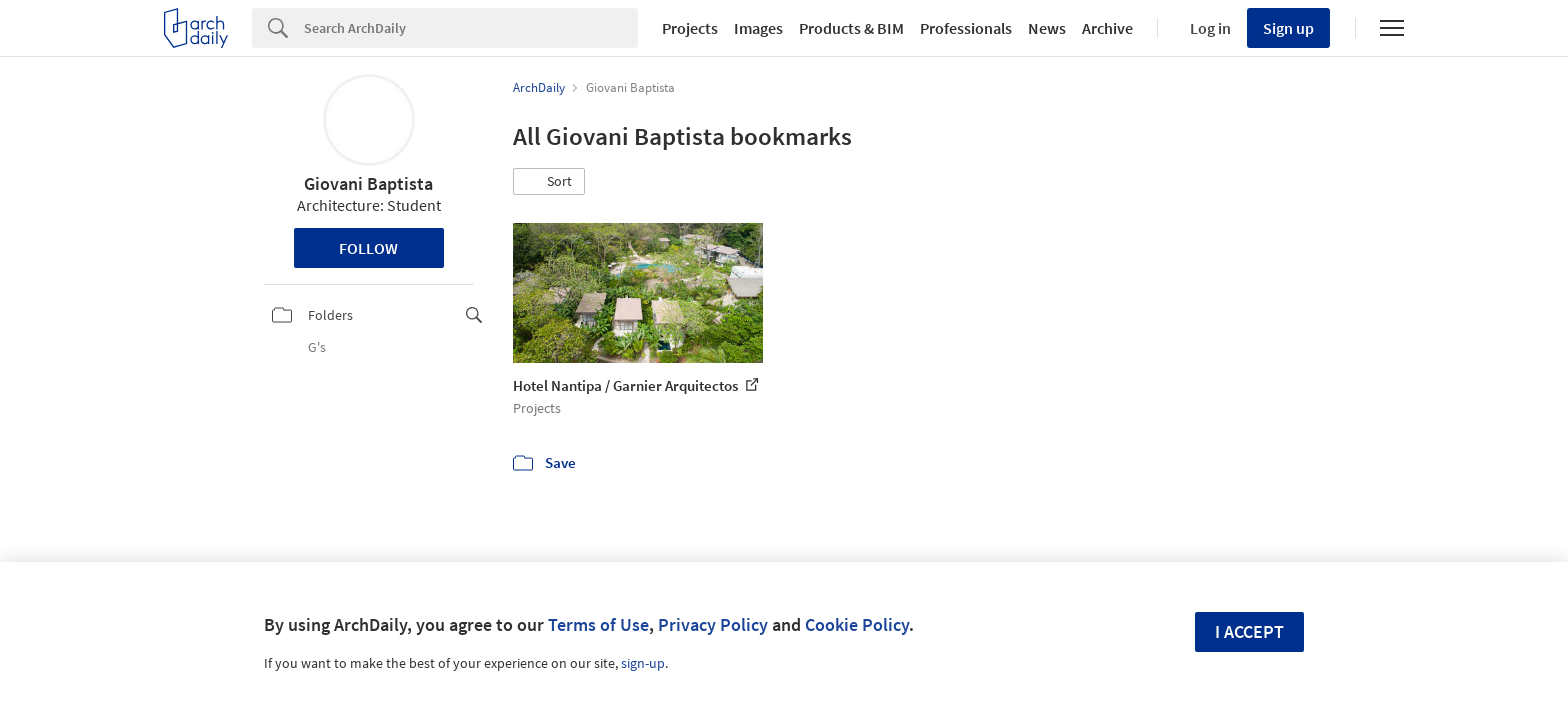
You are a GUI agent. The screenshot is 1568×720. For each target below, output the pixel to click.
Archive (1107, 28)
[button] (549, 182)
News (1047, 28)
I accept (1249, 631)
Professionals (966, 28)
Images (758, 28)
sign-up (643, 663)
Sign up (1288, 28)
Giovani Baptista (368, 183)
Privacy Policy (713, 624)
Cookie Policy (857, 624)
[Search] (471, 28)
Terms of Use (598, 624)
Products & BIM (851, 28)
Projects (690, 28)
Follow (368, 248)
